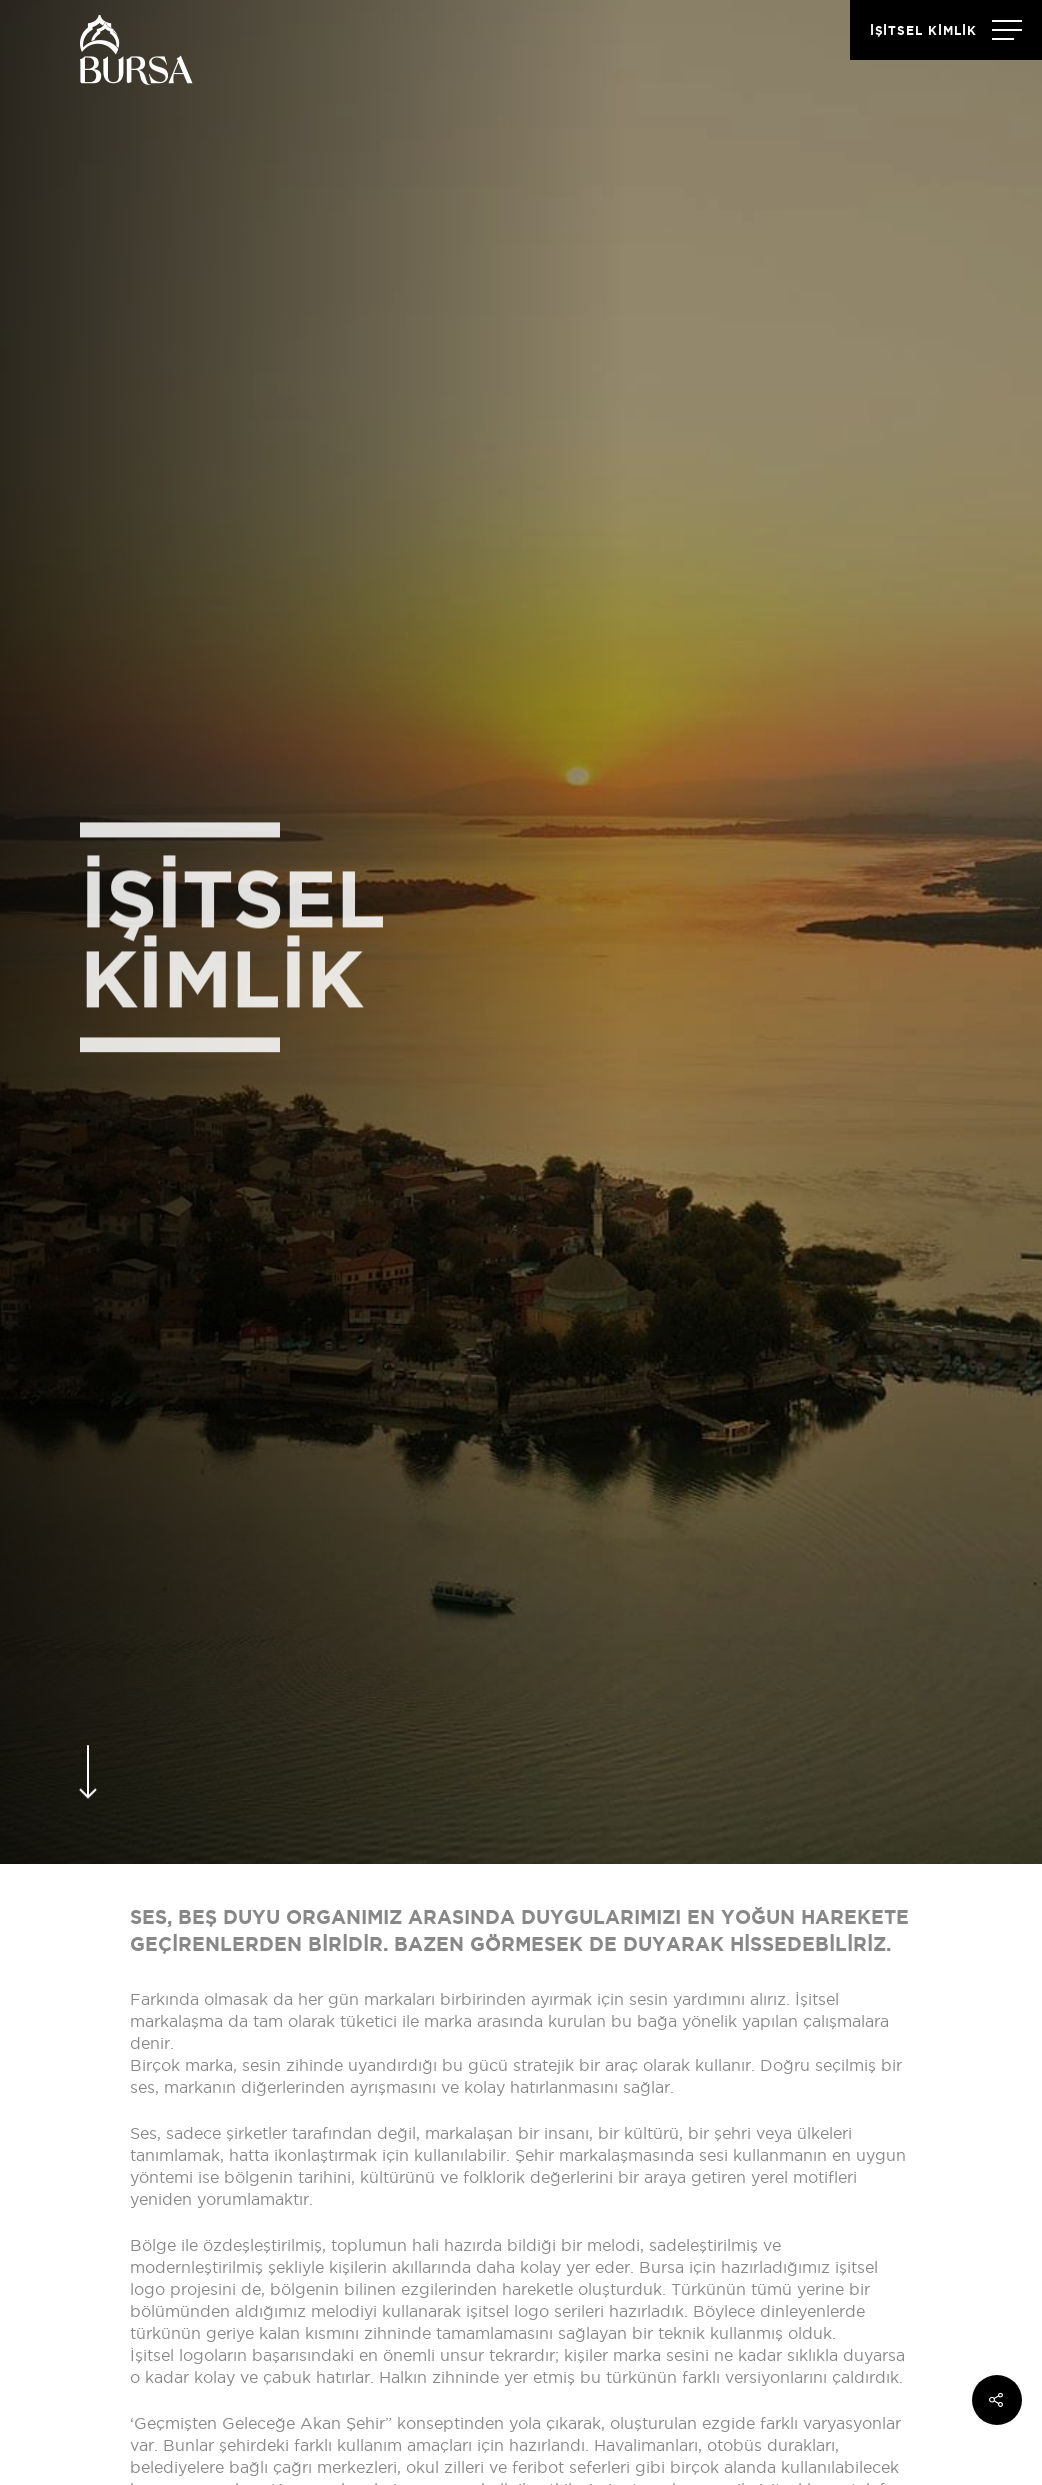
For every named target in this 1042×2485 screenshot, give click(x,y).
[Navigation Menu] (946, 30)
